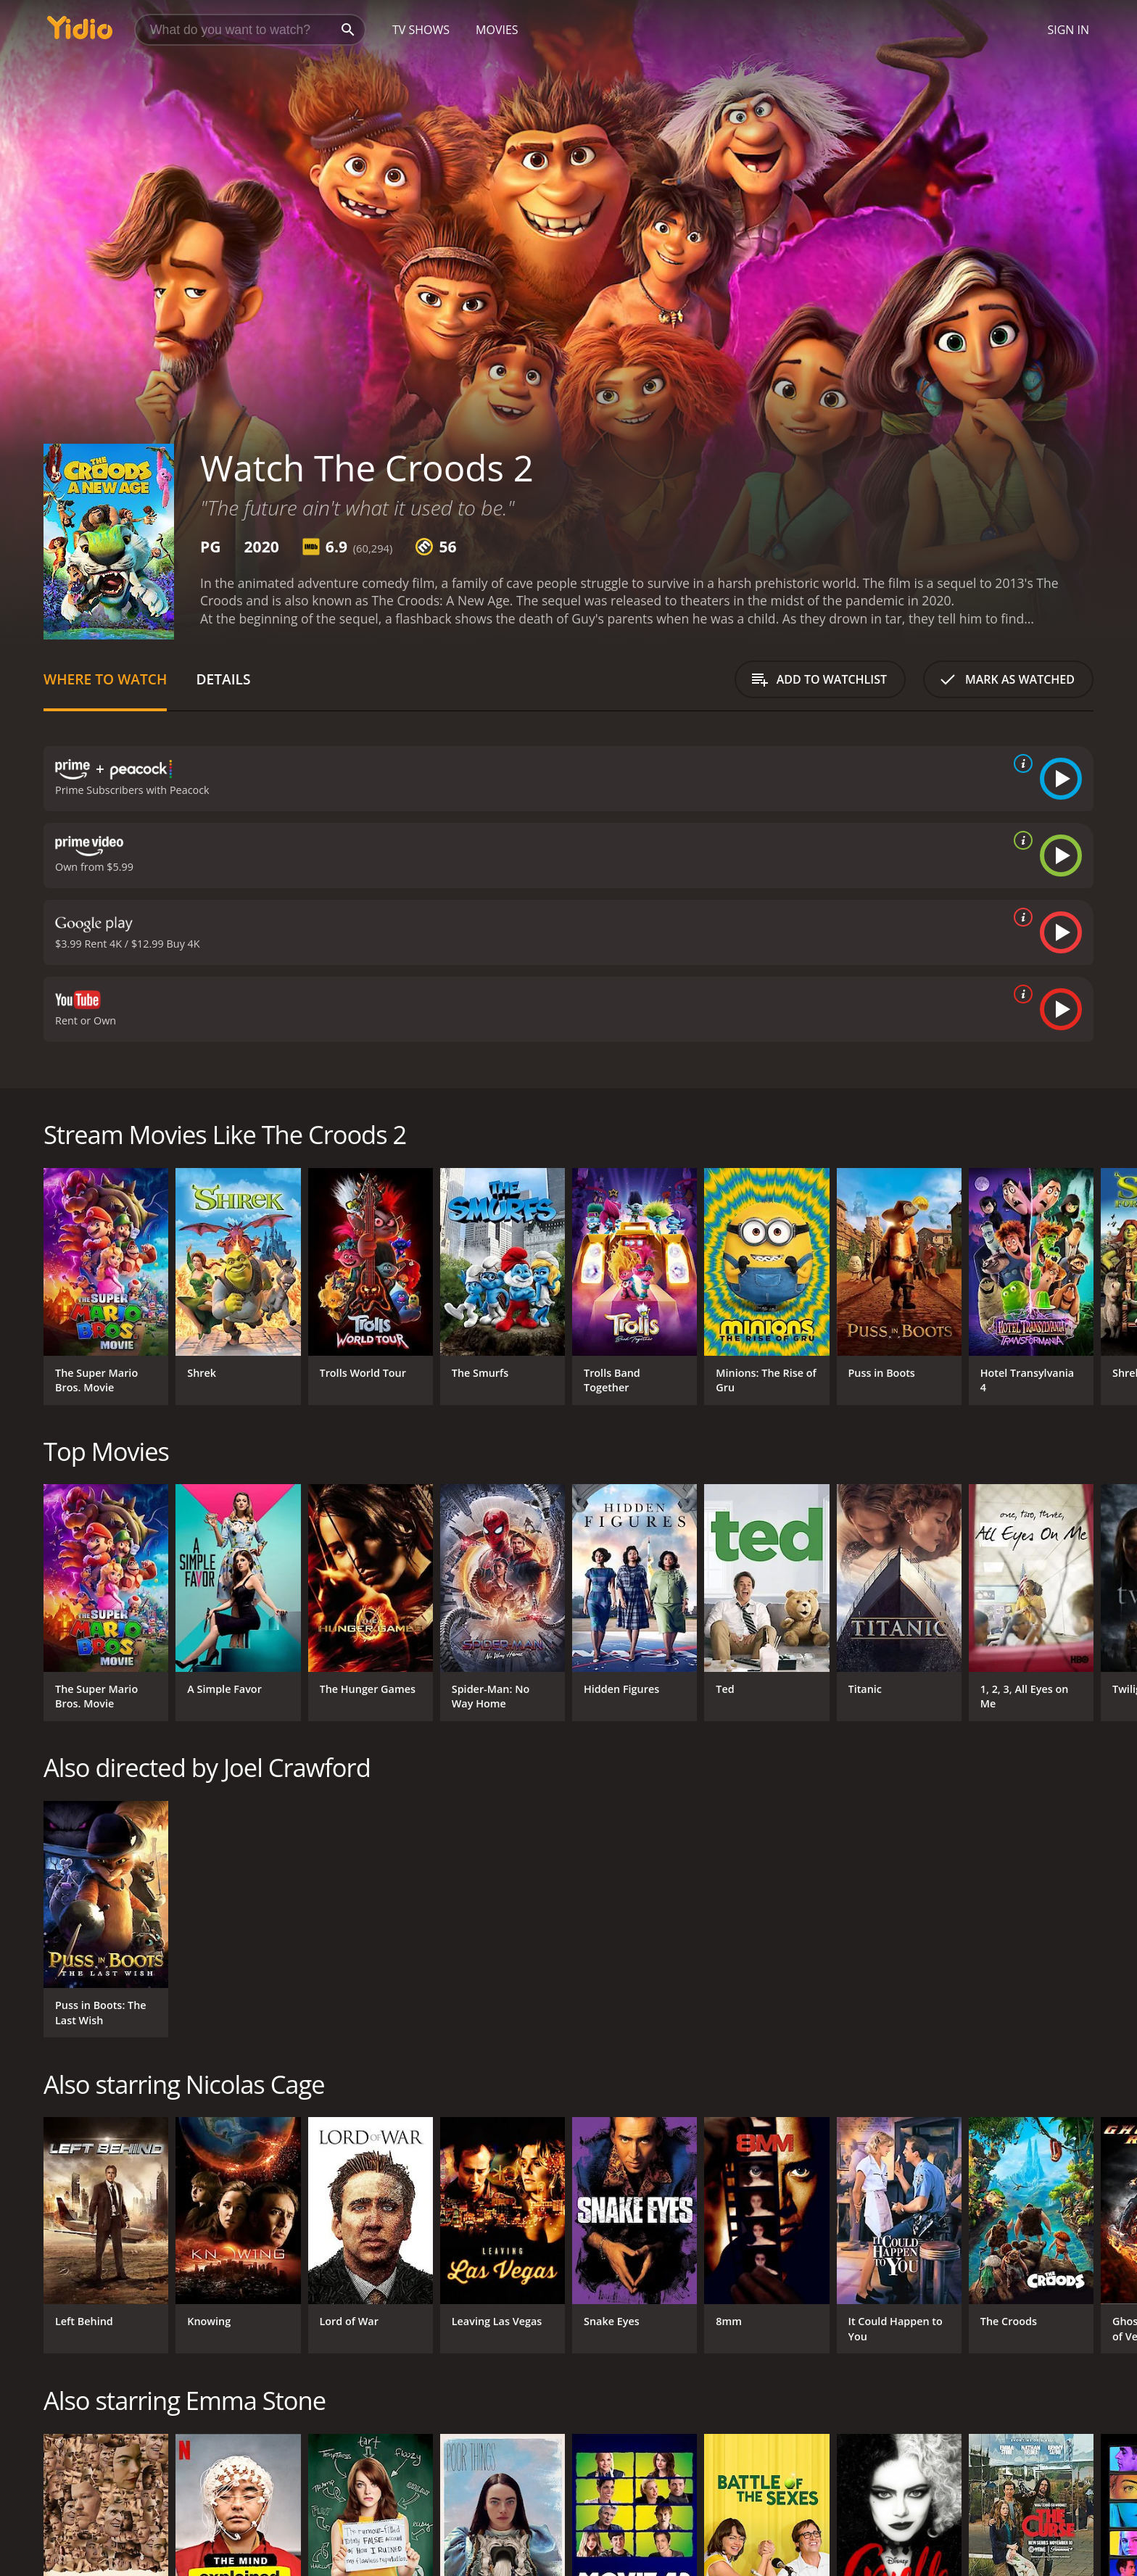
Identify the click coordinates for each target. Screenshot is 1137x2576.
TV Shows (421, 30)
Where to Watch (105, 679)
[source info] (1020, 763)
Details (223, 679)
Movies (497, 30)
